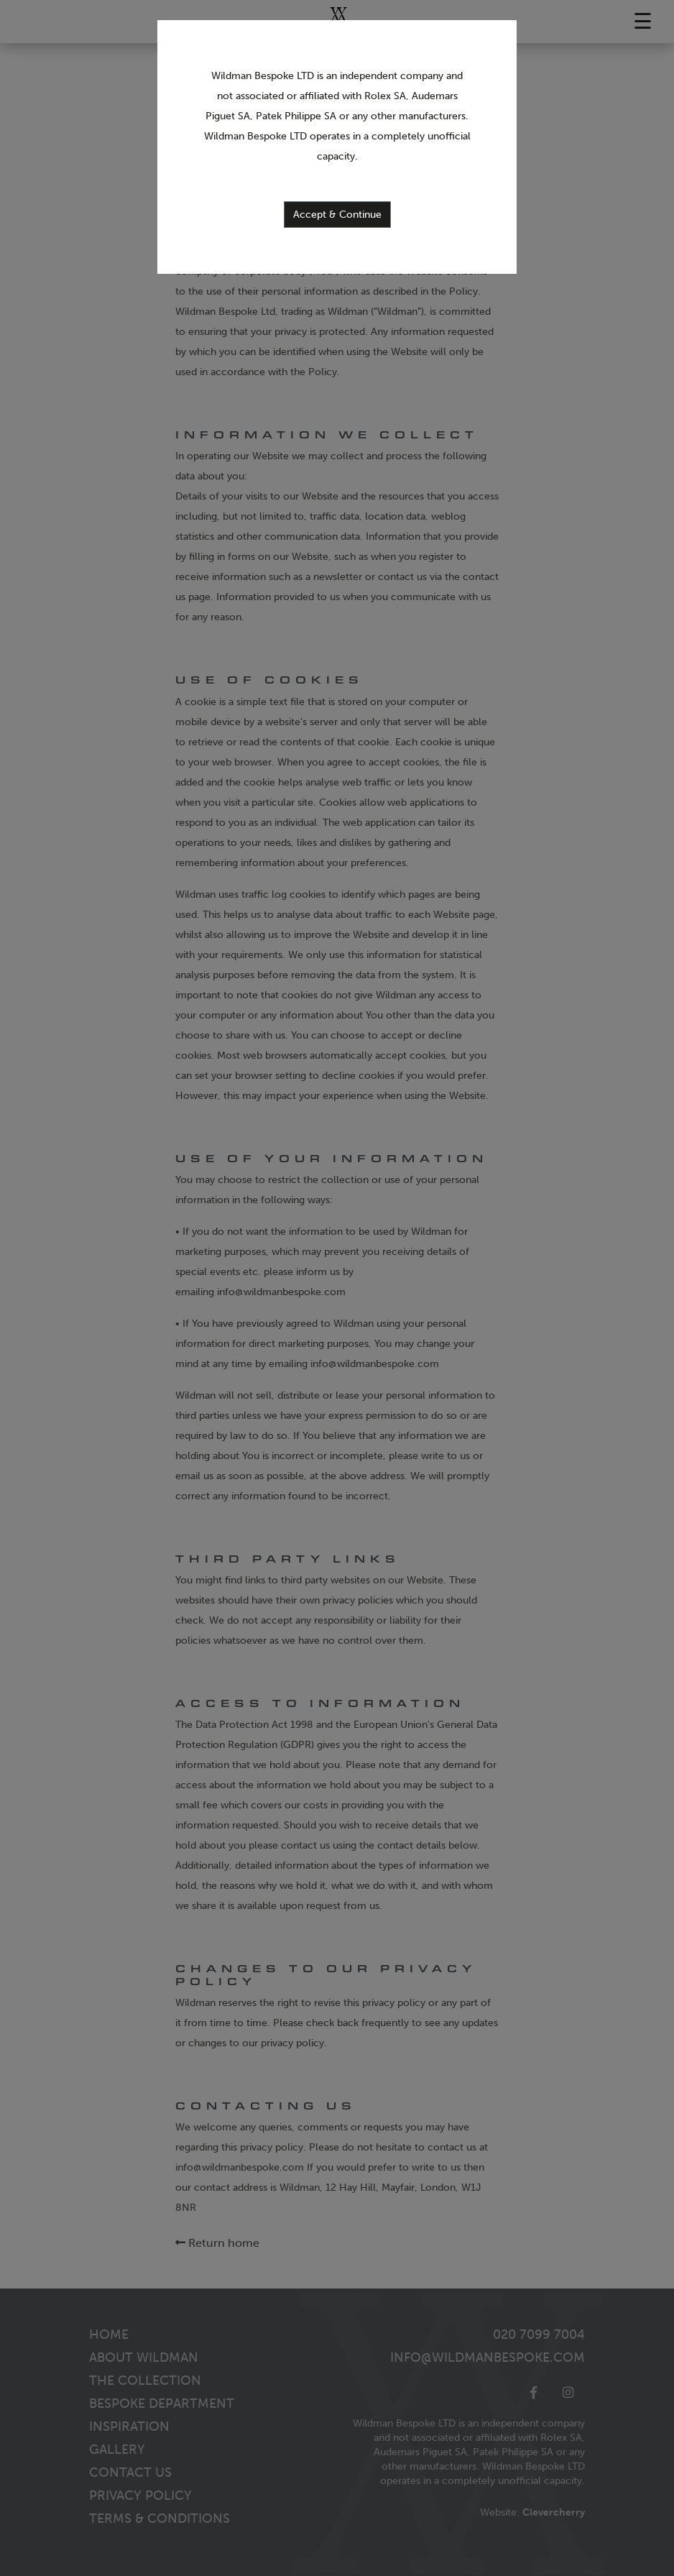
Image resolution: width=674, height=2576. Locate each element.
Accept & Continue (337, 214)
